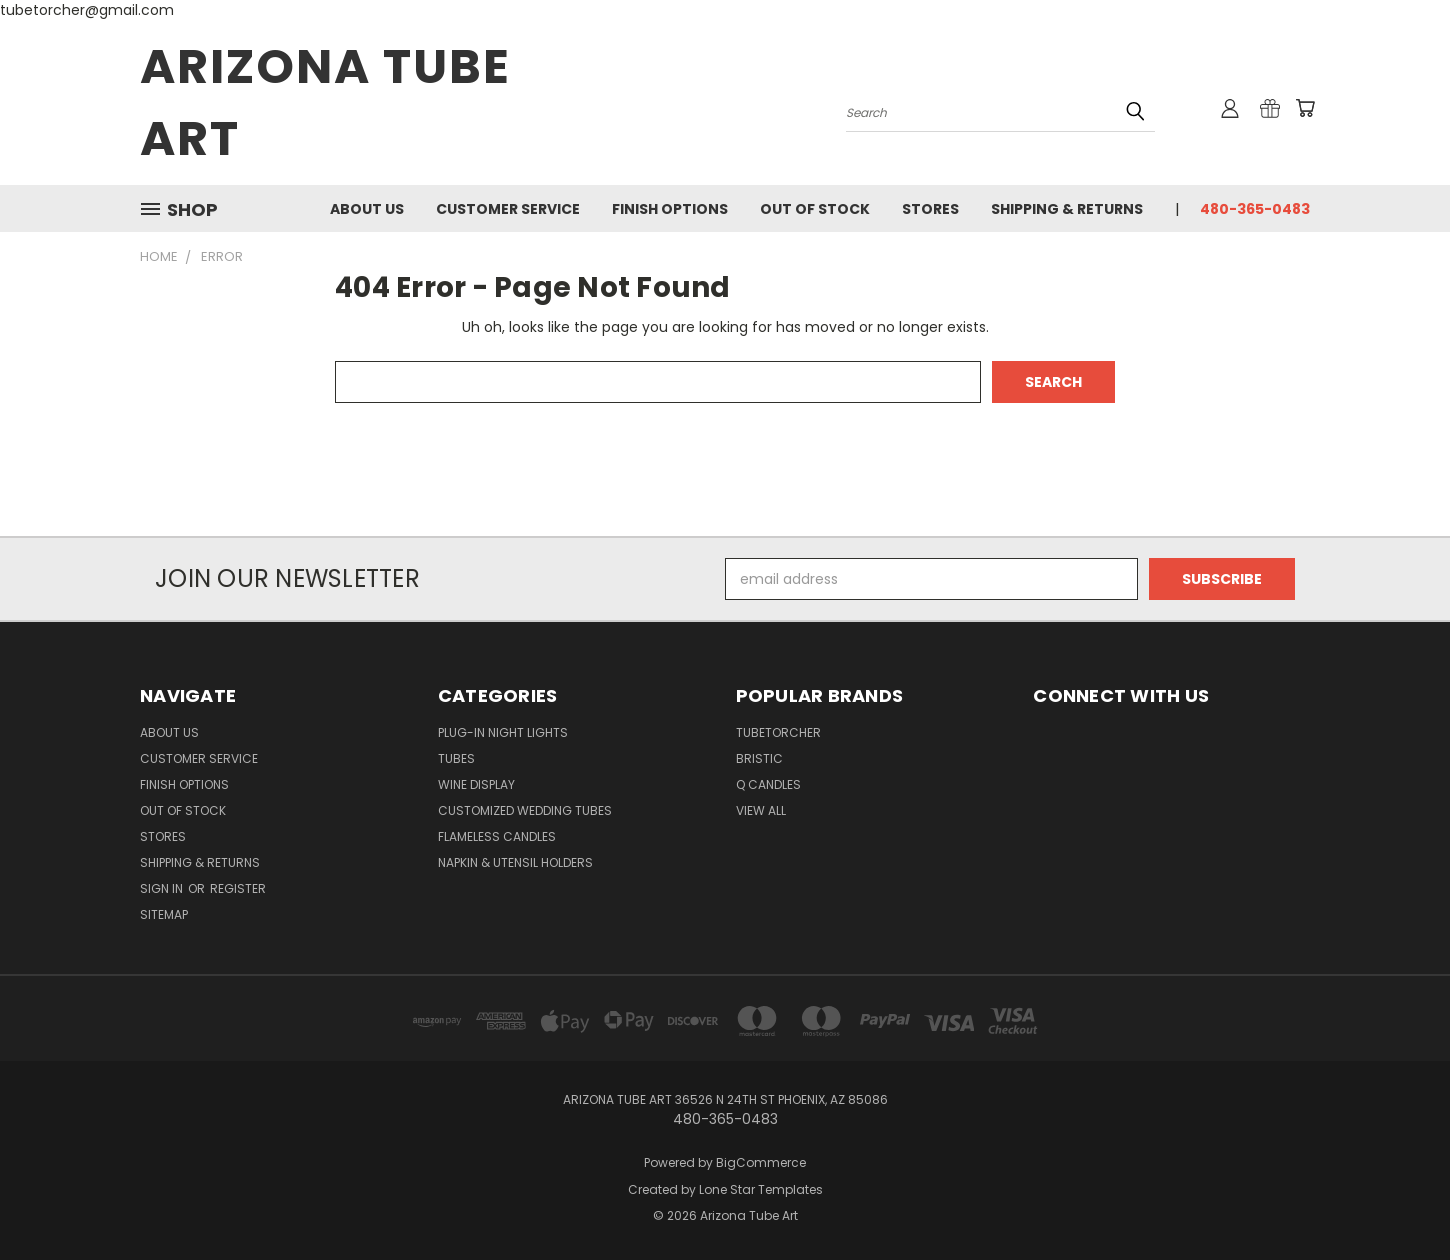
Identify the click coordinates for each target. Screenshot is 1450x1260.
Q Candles (768, 784)
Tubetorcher (778, 732)
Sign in (163, 888)
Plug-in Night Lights (503, 732)
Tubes (456, 758)
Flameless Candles (497, 836)
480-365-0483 (1255, 209)
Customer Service (508, 209)
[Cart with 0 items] (1305, 108)
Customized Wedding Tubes (525, 810)
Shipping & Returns (1067, 209)
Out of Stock (815, 209)
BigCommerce (761, 1162)
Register (238, 888)
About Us (367, 209)
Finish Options (670, 209)
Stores (930, 209)
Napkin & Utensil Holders (515, 862)
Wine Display (476, 784)
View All (761, 810)
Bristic (759, 758)
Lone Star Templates (761, 1189)
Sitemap (164, 914)
